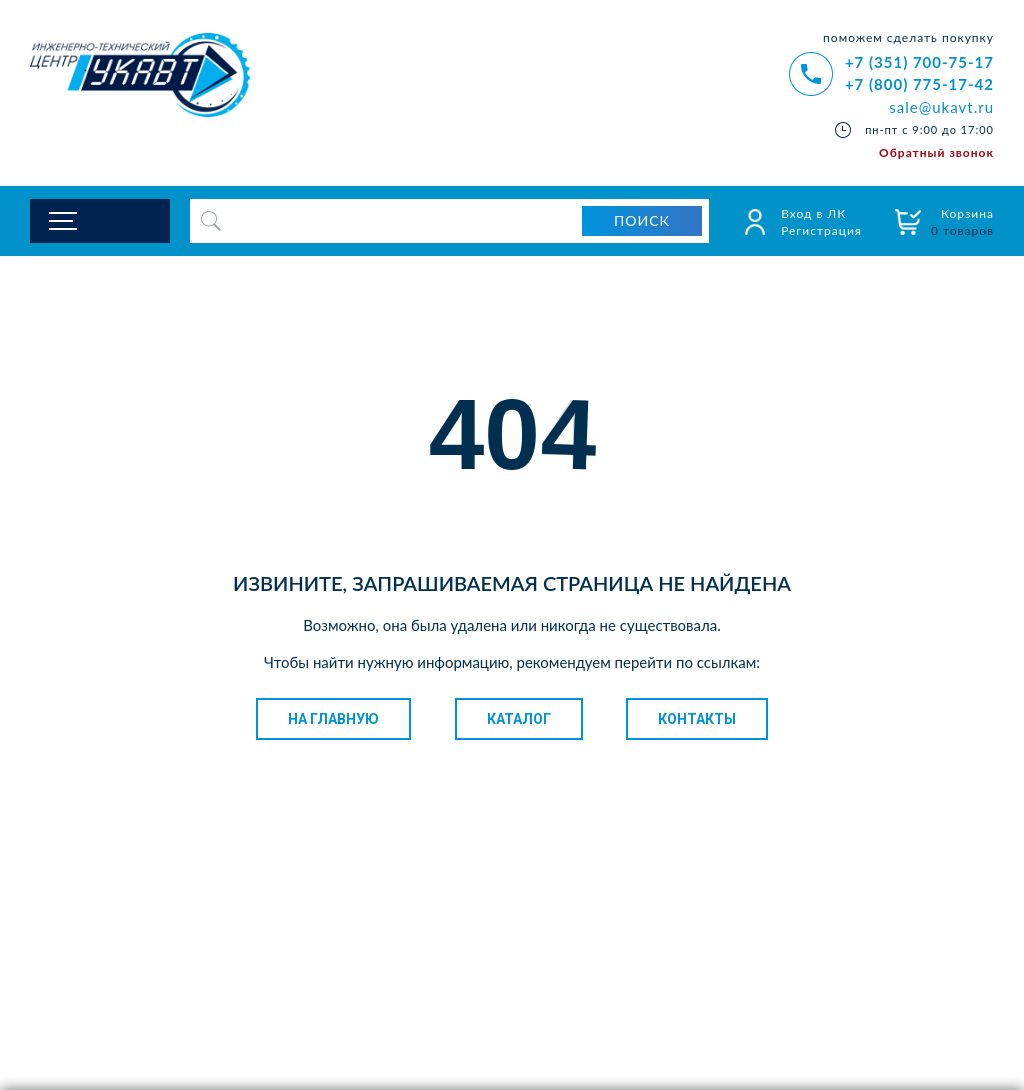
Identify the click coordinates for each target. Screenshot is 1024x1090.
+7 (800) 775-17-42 (919, 84)
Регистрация (821, 230)
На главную (333, 719)
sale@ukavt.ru (941, 107)
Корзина (962, 222)
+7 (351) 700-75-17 (919, 62)
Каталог (519, 719)
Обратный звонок (936, 152)
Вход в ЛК (813, 213)
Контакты (697, 719)
